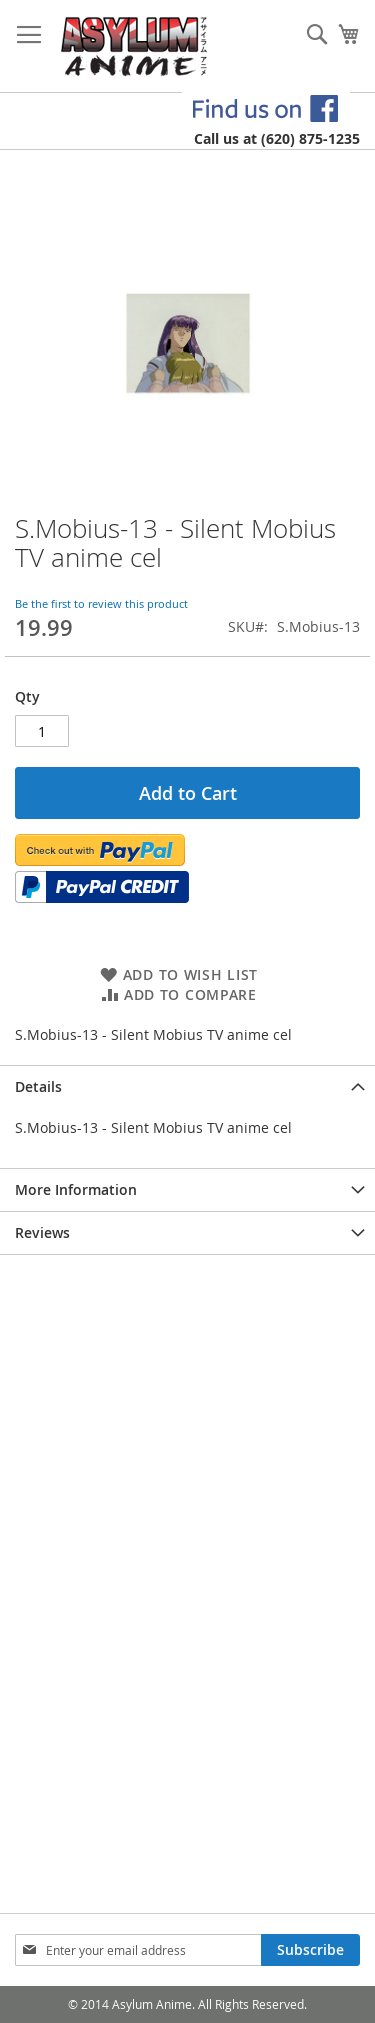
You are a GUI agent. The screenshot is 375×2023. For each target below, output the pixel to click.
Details (38, 1086)
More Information (76, 1189)
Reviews (42, 1232)
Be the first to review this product (101, 603)
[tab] (187, 1086)
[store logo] (134, 46)
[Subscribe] (310, 1950)
